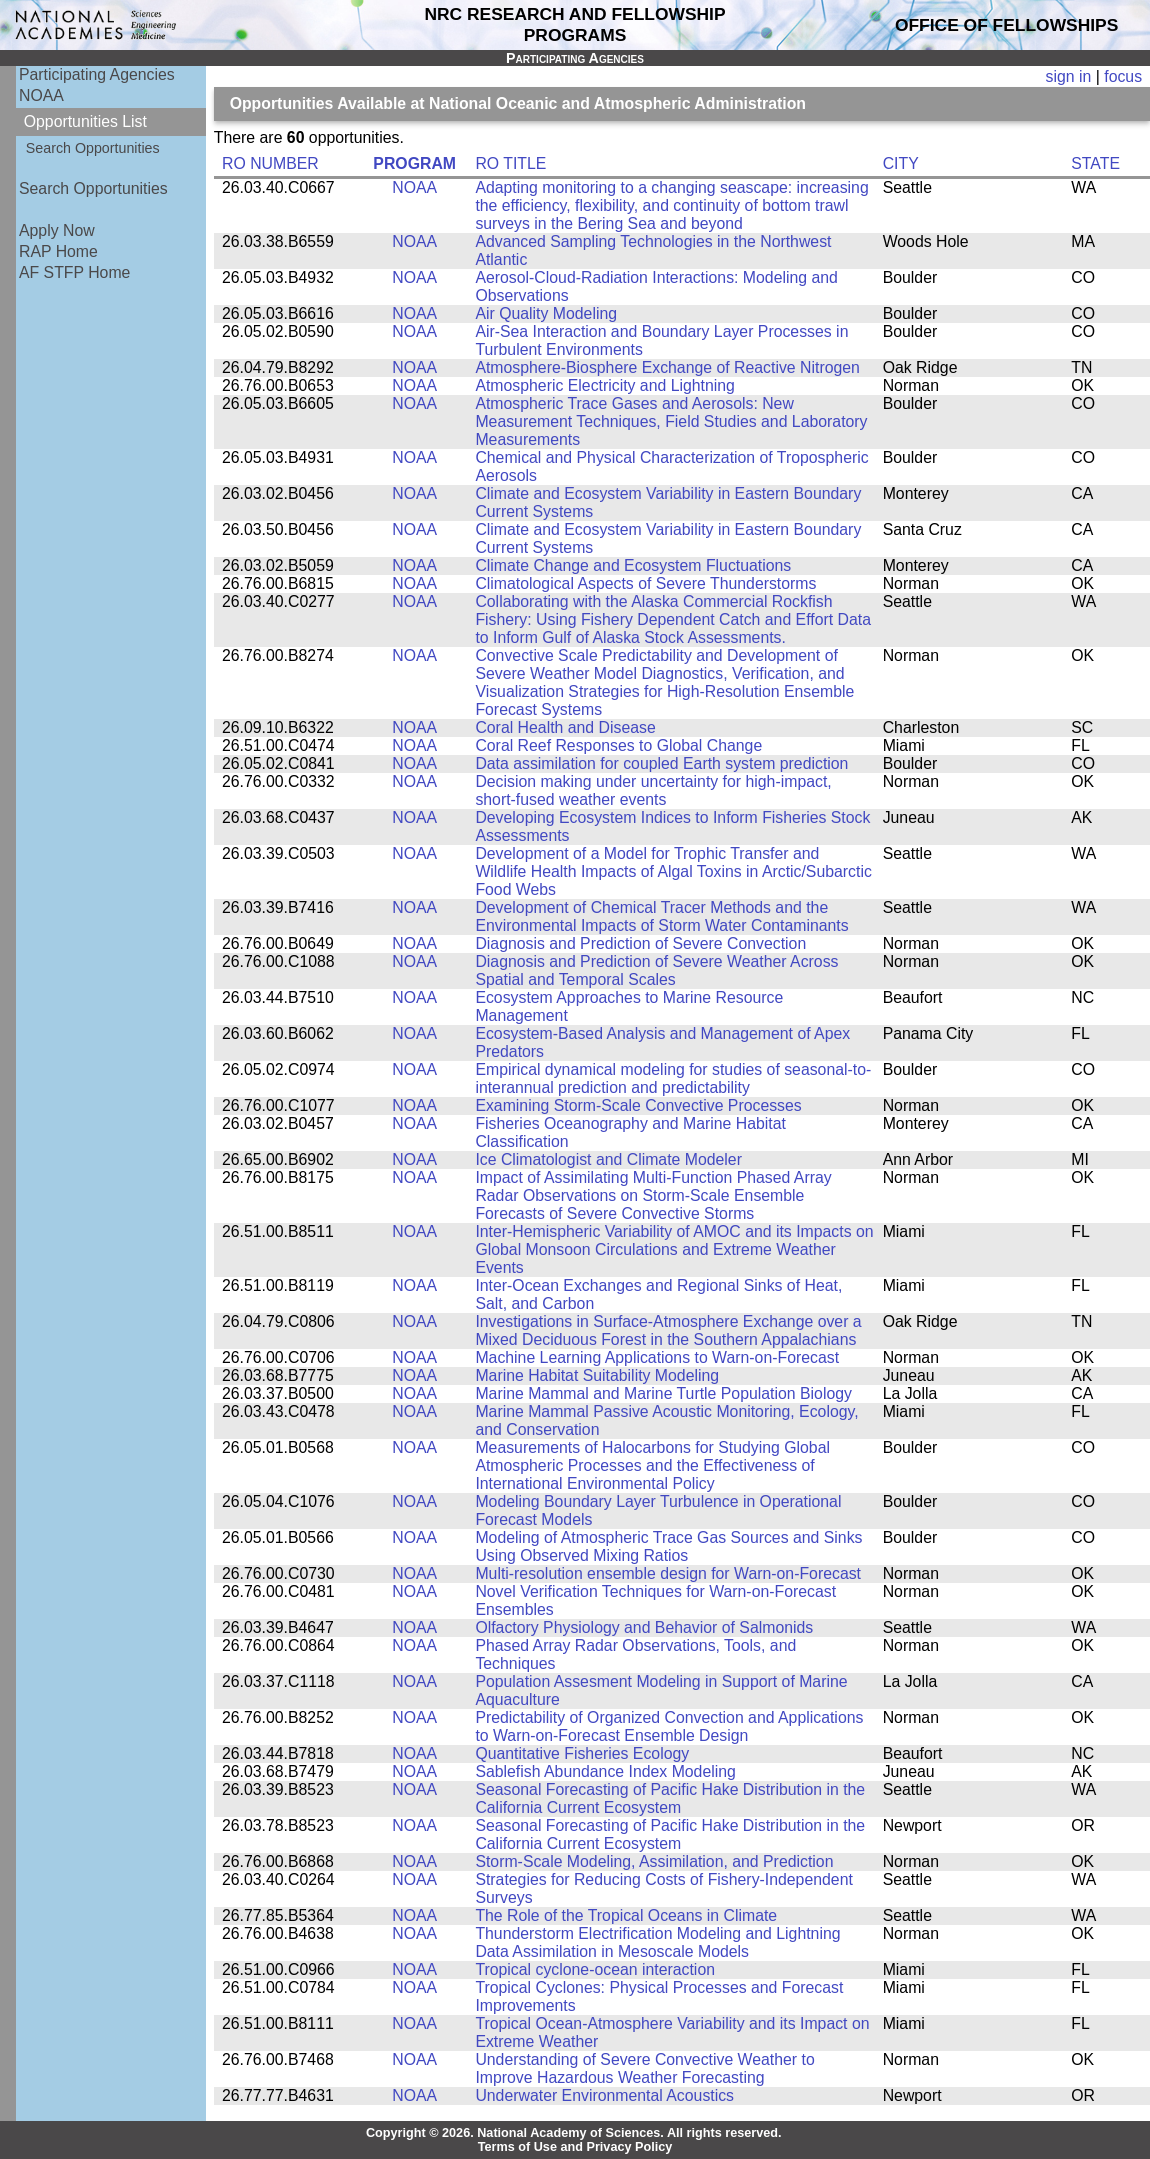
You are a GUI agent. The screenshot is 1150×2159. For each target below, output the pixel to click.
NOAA (41, 95)
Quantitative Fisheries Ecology (582, 1753)
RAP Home (58, 251)
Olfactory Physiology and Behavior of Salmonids (644, 1627)
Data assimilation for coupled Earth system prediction (661, 763)
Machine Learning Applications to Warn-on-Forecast (657, 1357)
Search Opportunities (93, 148)
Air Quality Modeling (546, 313)
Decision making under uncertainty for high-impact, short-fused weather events (653, 790)
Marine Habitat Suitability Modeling (597, 1375)
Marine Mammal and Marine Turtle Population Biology (663, 1393)
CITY (901, 163)
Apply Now (57, 230)
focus (1123, 76)
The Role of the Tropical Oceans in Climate (626, 1915)
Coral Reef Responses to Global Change (618, 745)
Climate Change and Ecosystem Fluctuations (633, 565)
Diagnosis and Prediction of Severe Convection (640, 943)
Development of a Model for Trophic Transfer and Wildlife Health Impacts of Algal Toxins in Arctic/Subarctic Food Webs (673, 871)
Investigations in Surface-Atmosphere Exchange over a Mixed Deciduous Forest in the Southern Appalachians (668, 1330)
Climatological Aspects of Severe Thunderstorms (645, 583)
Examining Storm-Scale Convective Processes (638, 1105)
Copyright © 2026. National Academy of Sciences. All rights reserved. (574, 2133)
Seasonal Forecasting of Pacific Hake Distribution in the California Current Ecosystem (670, 1798)
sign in (1069, 76)
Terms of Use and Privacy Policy (575, 2147)
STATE (1095, 163)
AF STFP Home (74, 272)
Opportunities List (85, 121)
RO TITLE (510, 163)
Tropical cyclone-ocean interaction (595, 1969)
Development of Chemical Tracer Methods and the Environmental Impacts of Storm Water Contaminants (661, 916)
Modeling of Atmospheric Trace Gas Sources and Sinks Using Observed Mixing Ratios (668, 1546)
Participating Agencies (97, 74)
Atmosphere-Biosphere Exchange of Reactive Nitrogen (667, 367)
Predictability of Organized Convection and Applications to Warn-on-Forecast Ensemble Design (669, 1726)
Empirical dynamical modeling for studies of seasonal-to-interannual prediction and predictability (673, 1078)
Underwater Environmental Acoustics (604, 2095)
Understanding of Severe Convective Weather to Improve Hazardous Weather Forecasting (644, 2068)
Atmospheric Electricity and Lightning (605, 385)
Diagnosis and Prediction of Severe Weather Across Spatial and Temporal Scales (656, 970)
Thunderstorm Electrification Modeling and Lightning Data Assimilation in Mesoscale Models (657, 1942)
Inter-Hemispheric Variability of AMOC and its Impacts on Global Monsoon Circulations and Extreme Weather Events (674, 1249)
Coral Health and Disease (565, 727)
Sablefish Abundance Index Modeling (605, 1771)
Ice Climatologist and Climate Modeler (608, 1159)
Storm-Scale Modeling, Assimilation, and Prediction (654, 1861)
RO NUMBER (270, 163)
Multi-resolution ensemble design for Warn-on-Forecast (668, 1573)
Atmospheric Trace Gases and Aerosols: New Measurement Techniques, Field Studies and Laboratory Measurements (671, 421)
